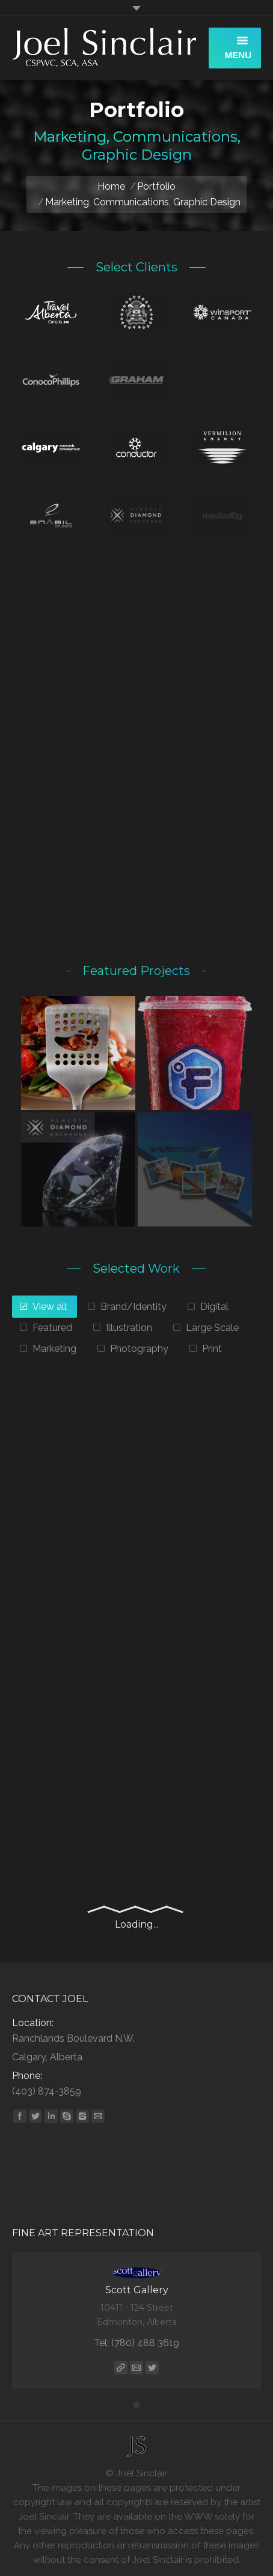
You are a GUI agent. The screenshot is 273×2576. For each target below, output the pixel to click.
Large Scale (212, 1327)
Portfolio (156, 186)
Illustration (129, 1327)
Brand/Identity (133, 1306)
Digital (214, 1306)
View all (49, 1306)
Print (212, 1348)
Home (111, 186)
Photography (139, 1348)
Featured (52, 1327)
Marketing (54, 1348)
